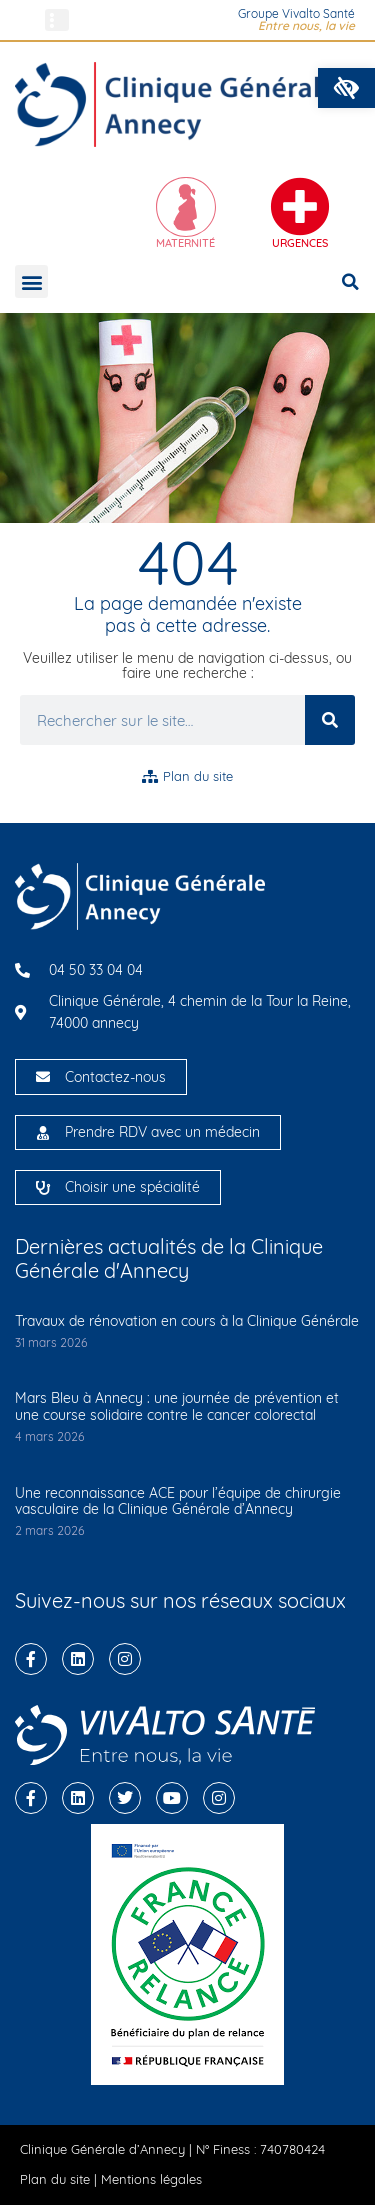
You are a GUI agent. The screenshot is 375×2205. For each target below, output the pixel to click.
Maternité (185, 243)
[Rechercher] (330, 720)
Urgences (300, 243)
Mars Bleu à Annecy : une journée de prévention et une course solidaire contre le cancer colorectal (177, 1406)
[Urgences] (300, 207)
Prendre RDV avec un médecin (162, 1132)
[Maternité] (186, 207)
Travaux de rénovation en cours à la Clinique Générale (187, 1321)
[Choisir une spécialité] (43, 1188)
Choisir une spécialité (132, 1187)
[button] (346, 88)
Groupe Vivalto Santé (296, 13)
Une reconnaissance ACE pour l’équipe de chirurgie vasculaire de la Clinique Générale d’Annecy (178, 1501)
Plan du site (55, 2179)
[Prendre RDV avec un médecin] (43, 1133)
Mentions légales (151, 2179)
